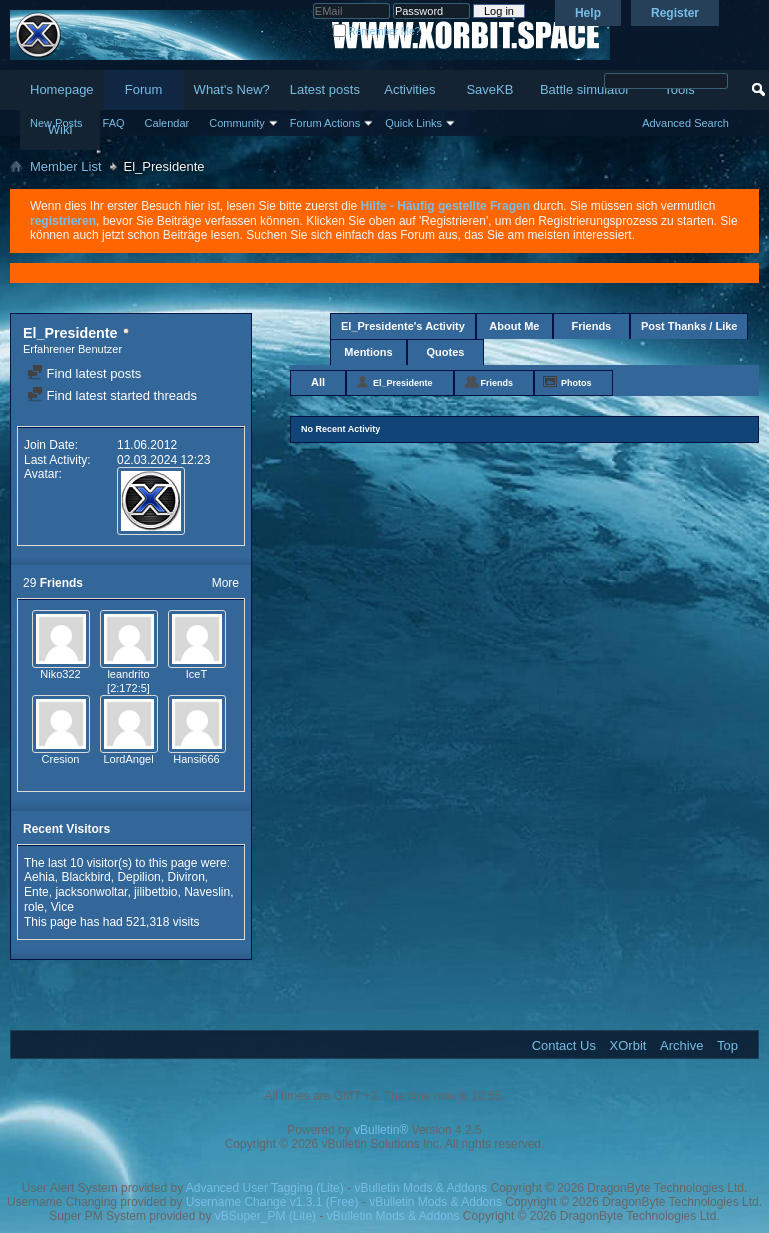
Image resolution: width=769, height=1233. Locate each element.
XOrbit (628, 1045)
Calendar (167, 123)
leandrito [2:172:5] (128, 681)
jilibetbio (155, 892)
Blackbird (85, 877)
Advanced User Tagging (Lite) (265, 1188)
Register (675, 13)
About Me (514, 326)
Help (588, 13)
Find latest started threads (112, 395)
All (318, 382)
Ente (36, 892)
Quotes (446, 352)
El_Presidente (403, 383)
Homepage (62, 89)
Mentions (368, 352)
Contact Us (564, 1045)
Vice (62, 907)
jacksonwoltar (91, 892)
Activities (409, 89)
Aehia (39, 877)
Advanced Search (685, 123)
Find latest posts (84, 373)
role (34, 907)
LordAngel (128, 759)
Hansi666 (196, 759)
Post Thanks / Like (689, 326)
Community (237, 123)
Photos (576, 383)
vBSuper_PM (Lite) (265, 1216)
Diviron (185, 877)
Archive (681, 1045)
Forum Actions (325, 123)
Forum (144, 89)
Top (727, 1045)
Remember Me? (376, 31)
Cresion (61, 759)
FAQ (114, 123)
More (225, 583)
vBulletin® (381, 1130)
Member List (66, 166)
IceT (196, 674)
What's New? (232, 89)
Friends (592, 326)
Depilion (138, 877)
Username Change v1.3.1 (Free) (272, 1202)
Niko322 (60, 674)
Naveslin (207, 892)
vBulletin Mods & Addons (420, 1188)
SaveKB (489, 89)
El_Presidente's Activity (403, 326)
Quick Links (413, 123)
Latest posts (325, 89)
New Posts (56, 123)
